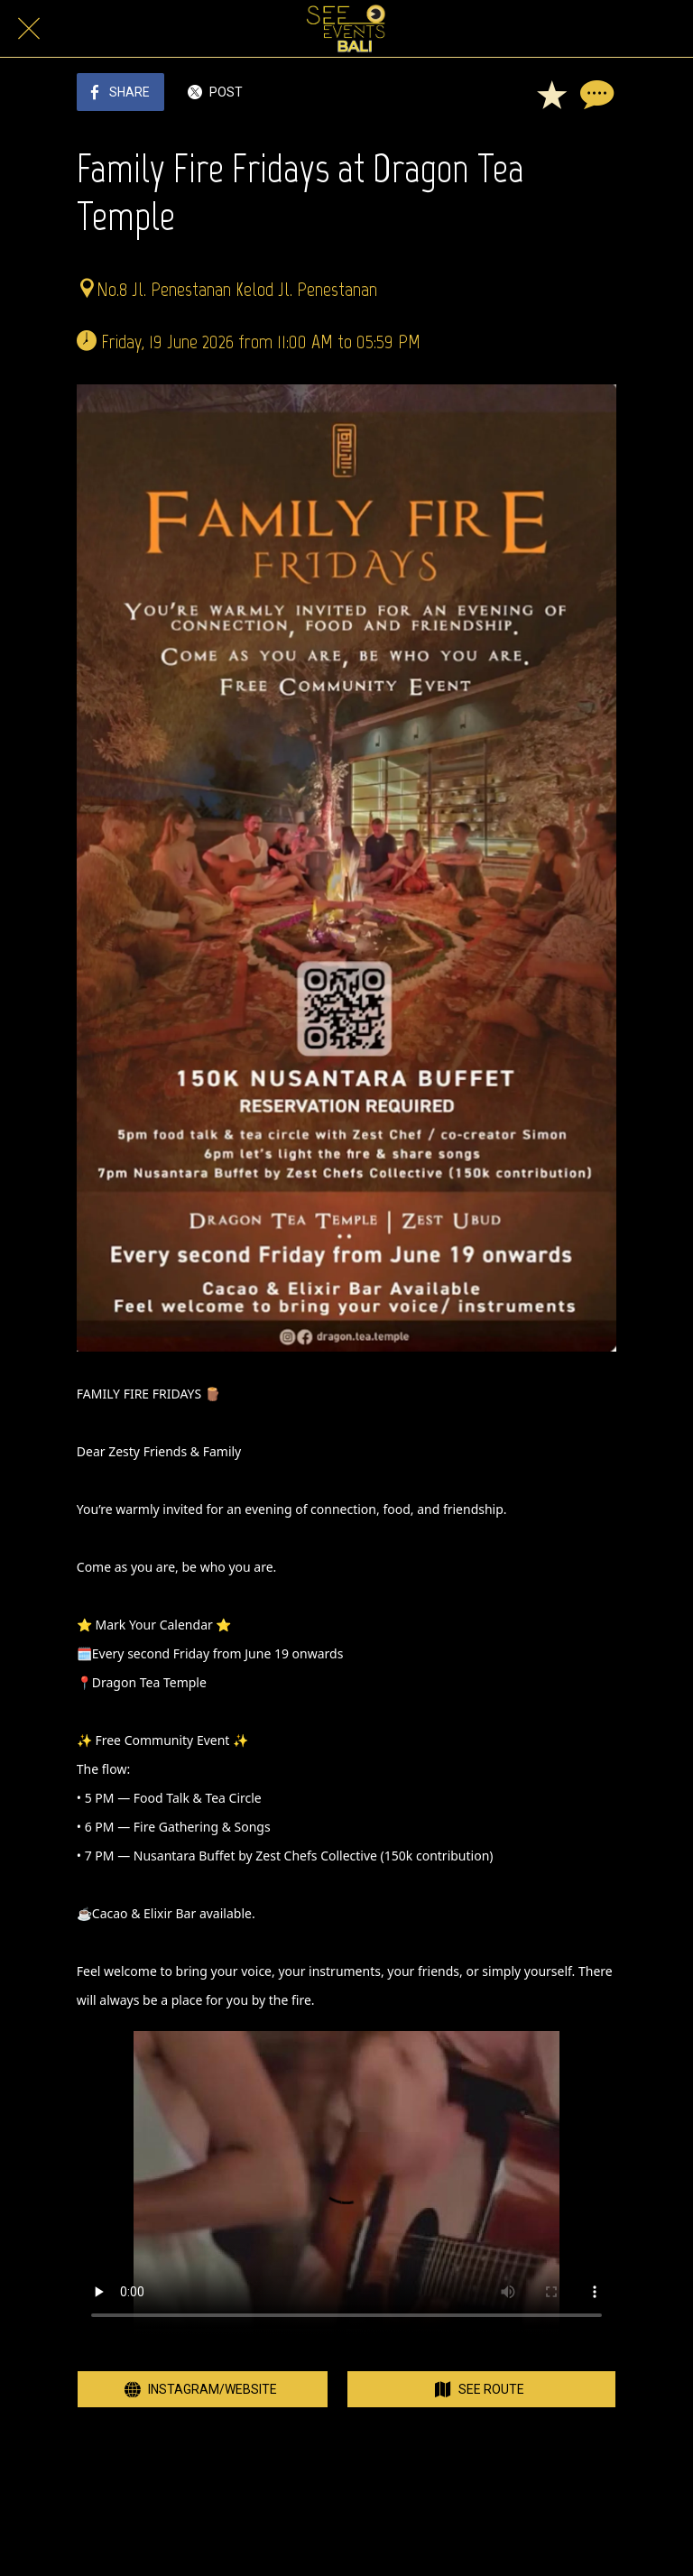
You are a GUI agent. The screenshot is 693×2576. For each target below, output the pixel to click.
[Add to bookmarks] (551, 93)
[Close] (29, 29)
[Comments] (594, 93)
